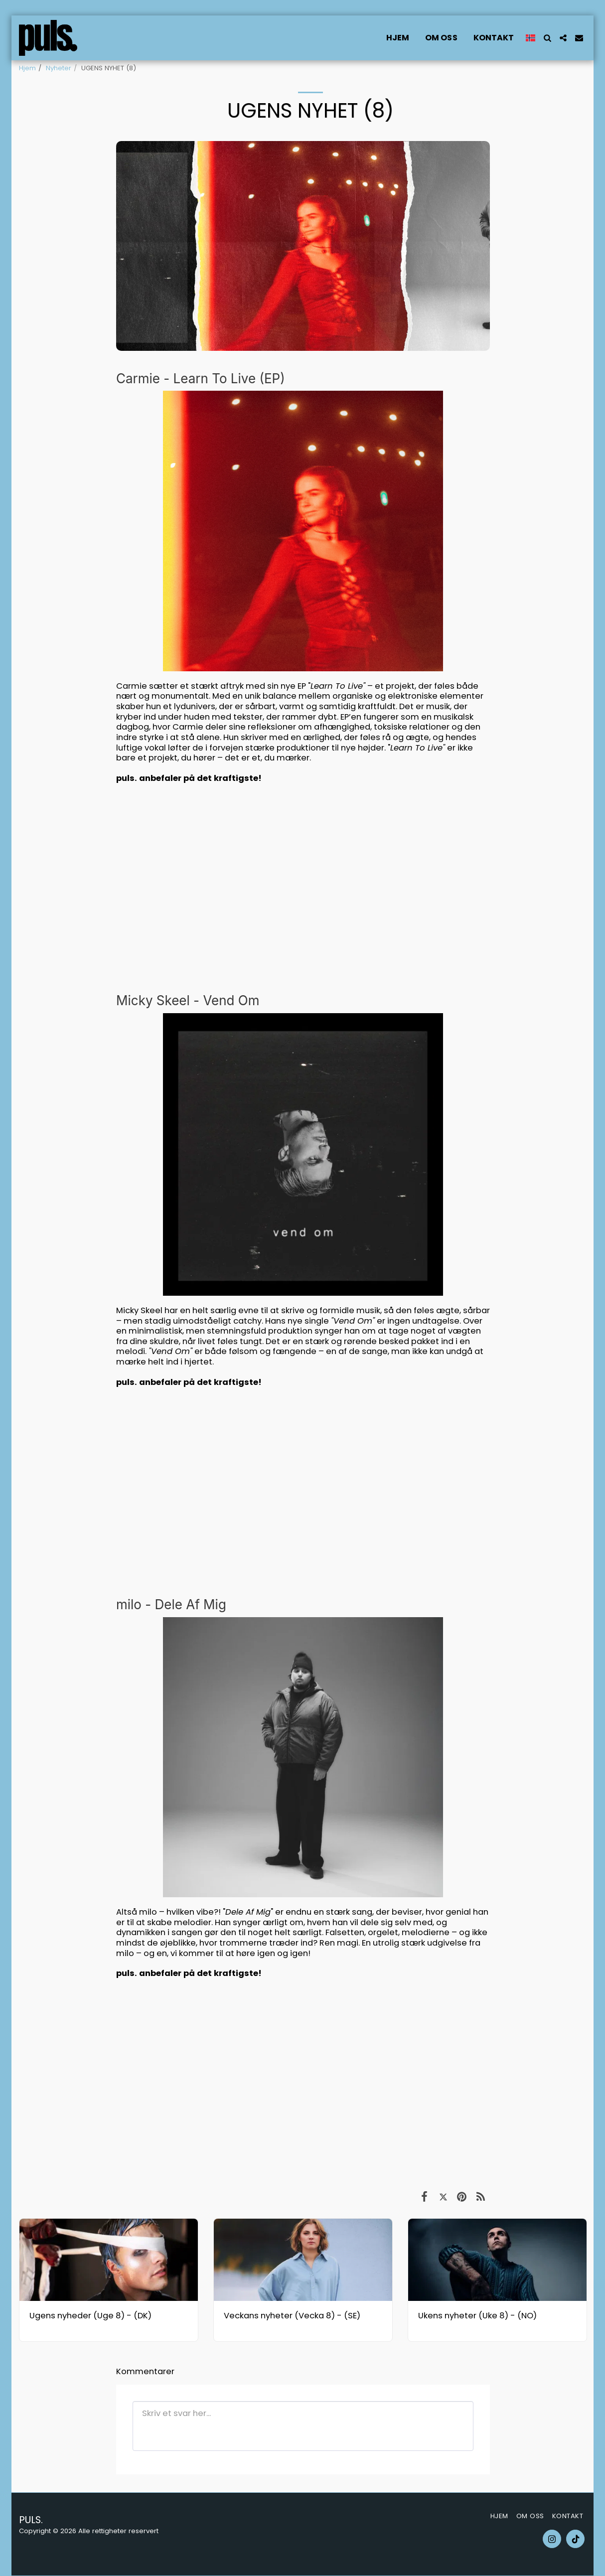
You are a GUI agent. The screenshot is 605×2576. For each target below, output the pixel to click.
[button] (547, 38)
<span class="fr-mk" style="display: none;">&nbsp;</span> (303, 2082)
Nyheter (58, 68)
